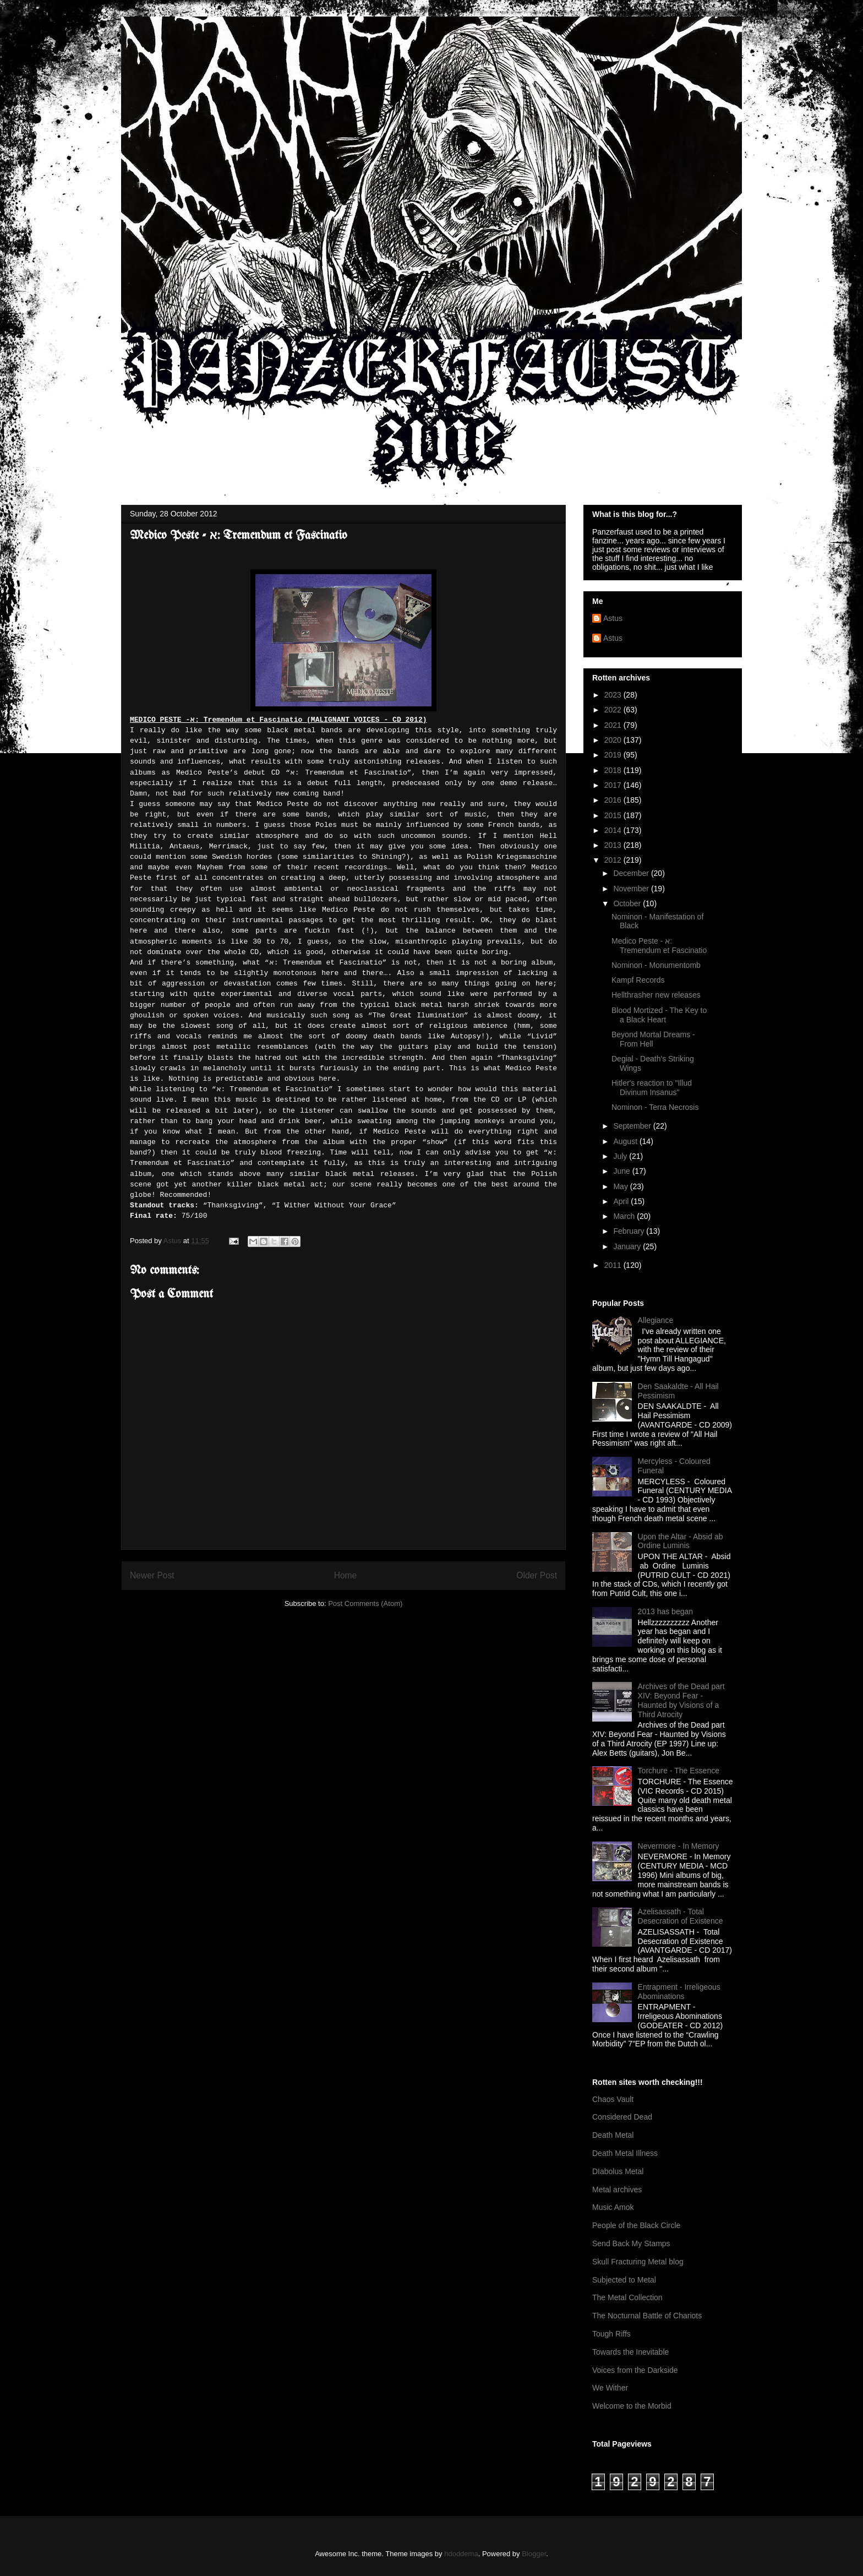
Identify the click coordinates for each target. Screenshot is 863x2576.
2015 (614, 815)
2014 (614, 830)
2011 (614, 1265)
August (626, 1141)
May (621, 1186)
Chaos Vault (612, 2099)
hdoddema (461, 2554)
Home (345, 1575)
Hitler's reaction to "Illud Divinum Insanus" (651, 1088)
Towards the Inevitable (630, 2352)
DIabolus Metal (617, 2171)
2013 (614, 845)
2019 (614, 754)
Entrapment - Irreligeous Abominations (679, 1992)
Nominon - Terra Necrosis (654, 1107)
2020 (614, 740)
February (629, 1231)
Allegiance (656, 1320)
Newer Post (152, 1575)
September (633, 1125)
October (628, 903)
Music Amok (612, 2207)
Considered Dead (622, 2116)
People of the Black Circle (636, 2225)
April (622, 1201)
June (622, 1171)
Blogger (534, 2554)
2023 (614, 694)
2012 (614, 860)
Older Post (536, 1575)
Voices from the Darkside (635, 2370)
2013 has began (665, 1611)
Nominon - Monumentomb (656, 965)
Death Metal (612, 2135)
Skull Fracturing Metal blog (638, 2261)
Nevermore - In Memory (678, 1846)
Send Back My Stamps (631, 2243)
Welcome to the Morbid (631, 2405)
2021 (614, 725)
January (628, 1246)
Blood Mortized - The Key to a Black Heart (659, 1015)
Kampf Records (637, 980)
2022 (614, 709)
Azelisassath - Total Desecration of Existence (680, 1916)
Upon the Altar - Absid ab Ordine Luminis (680, 1541)
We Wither (610, 2387)
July (621, 1156)
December (632, 873)
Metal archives (617, 2189)
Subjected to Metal (624, 2279)
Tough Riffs (611, 2333)
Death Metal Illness (625, 2153)
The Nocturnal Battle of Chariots (647, 2315)
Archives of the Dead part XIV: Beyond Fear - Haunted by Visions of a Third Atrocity (681, 1700)
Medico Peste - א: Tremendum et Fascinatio (659, 945)
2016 (614, 800)
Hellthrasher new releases (656, 994)
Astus (612, 618)
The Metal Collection (627, 2297)
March (625, 1216)
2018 (614, 770)
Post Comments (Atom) (365, 1603)
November (632, 888)
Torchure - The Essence (678, 1770)
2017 (614, 785)
